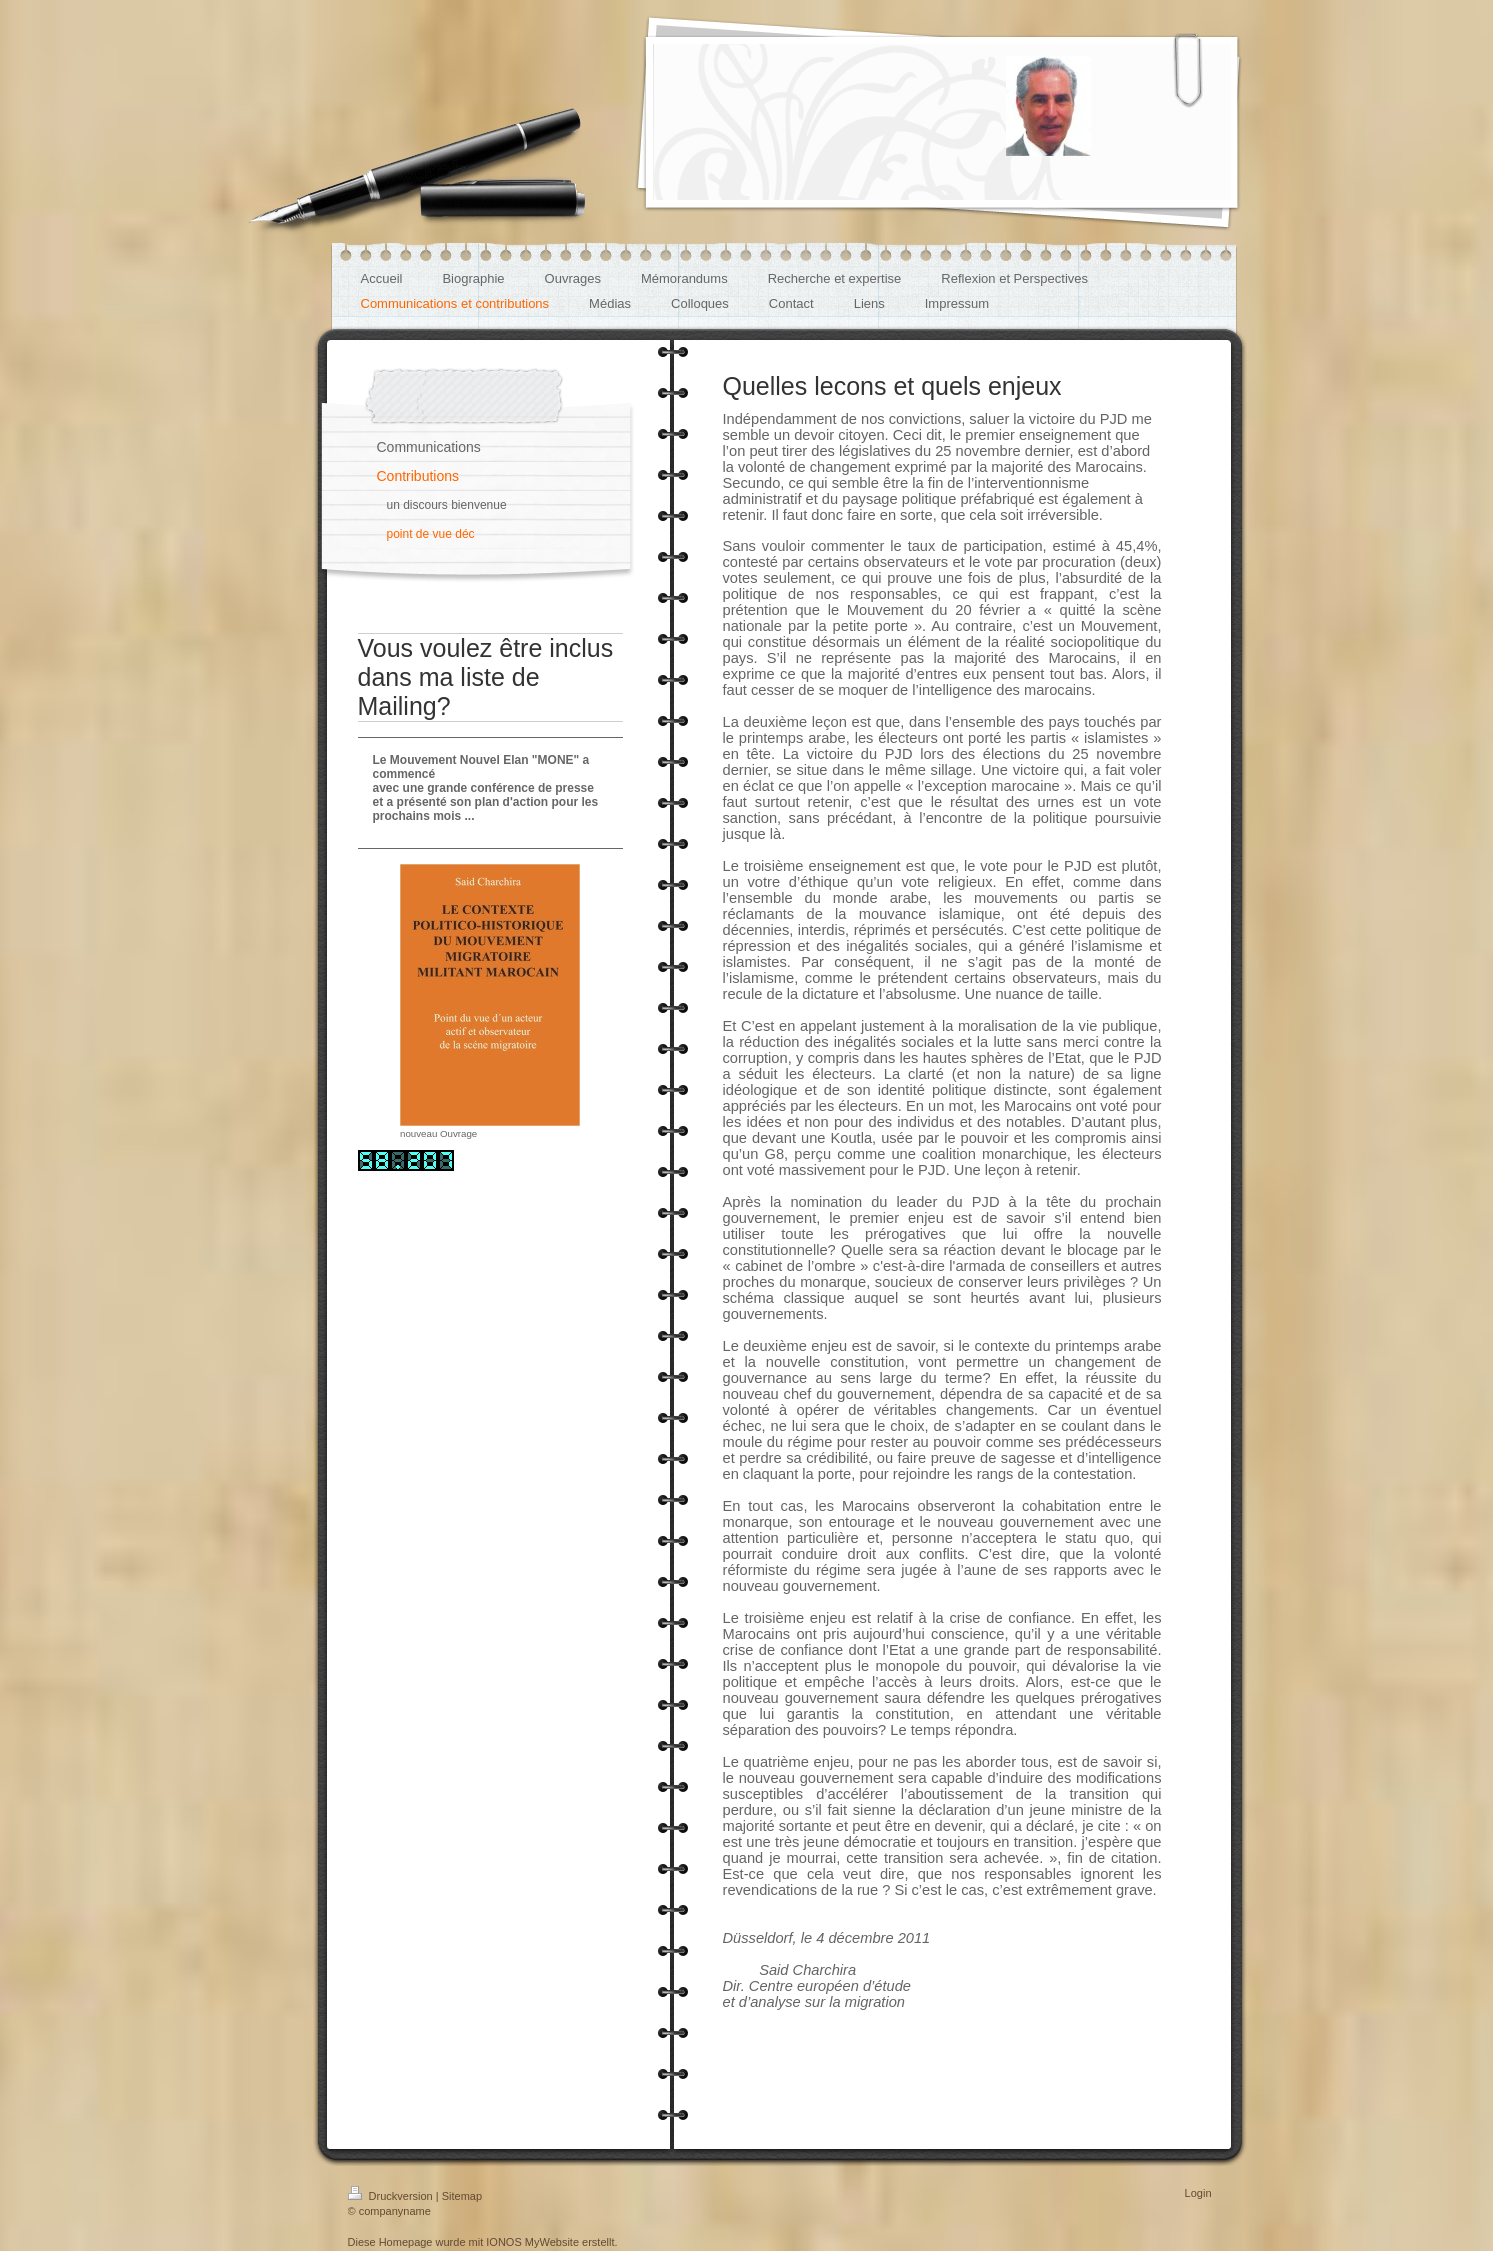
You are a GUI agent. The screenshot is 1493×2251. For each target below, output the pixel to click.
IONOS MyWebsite (532, 2242)
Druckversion (392, 2196)
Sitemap (462, 2196)
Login (1198, 2193)
